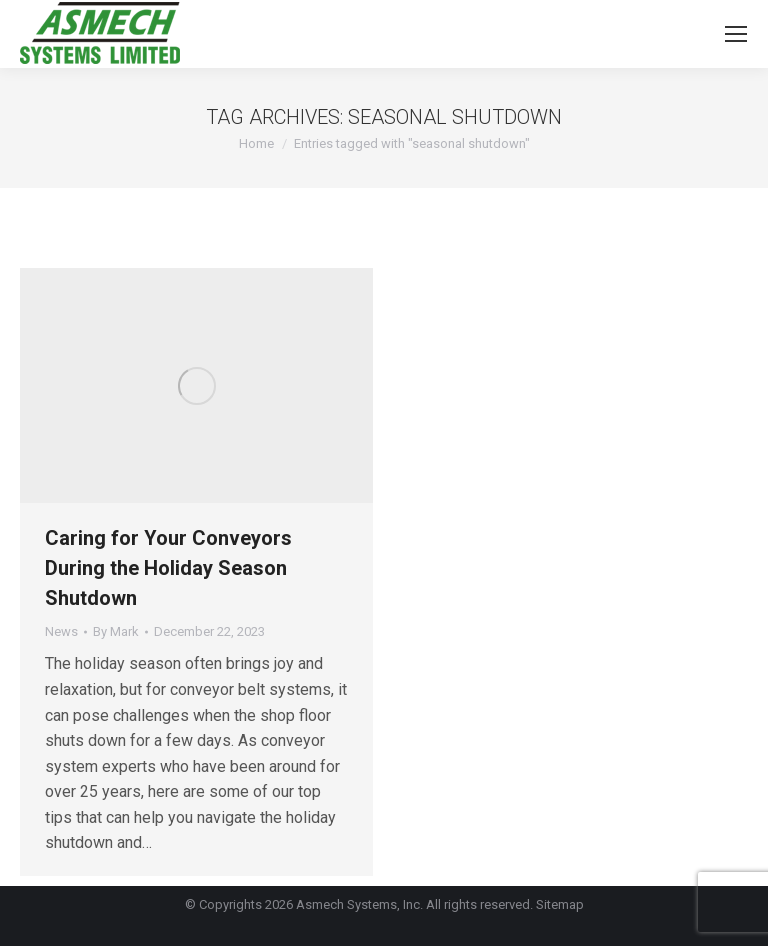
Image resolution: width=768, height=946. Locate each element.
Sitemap (560, 904)
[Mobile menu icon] (736, 34)
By (116, 631)
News (61, 631)
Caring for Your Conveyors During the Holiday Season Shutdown (168, 568)
